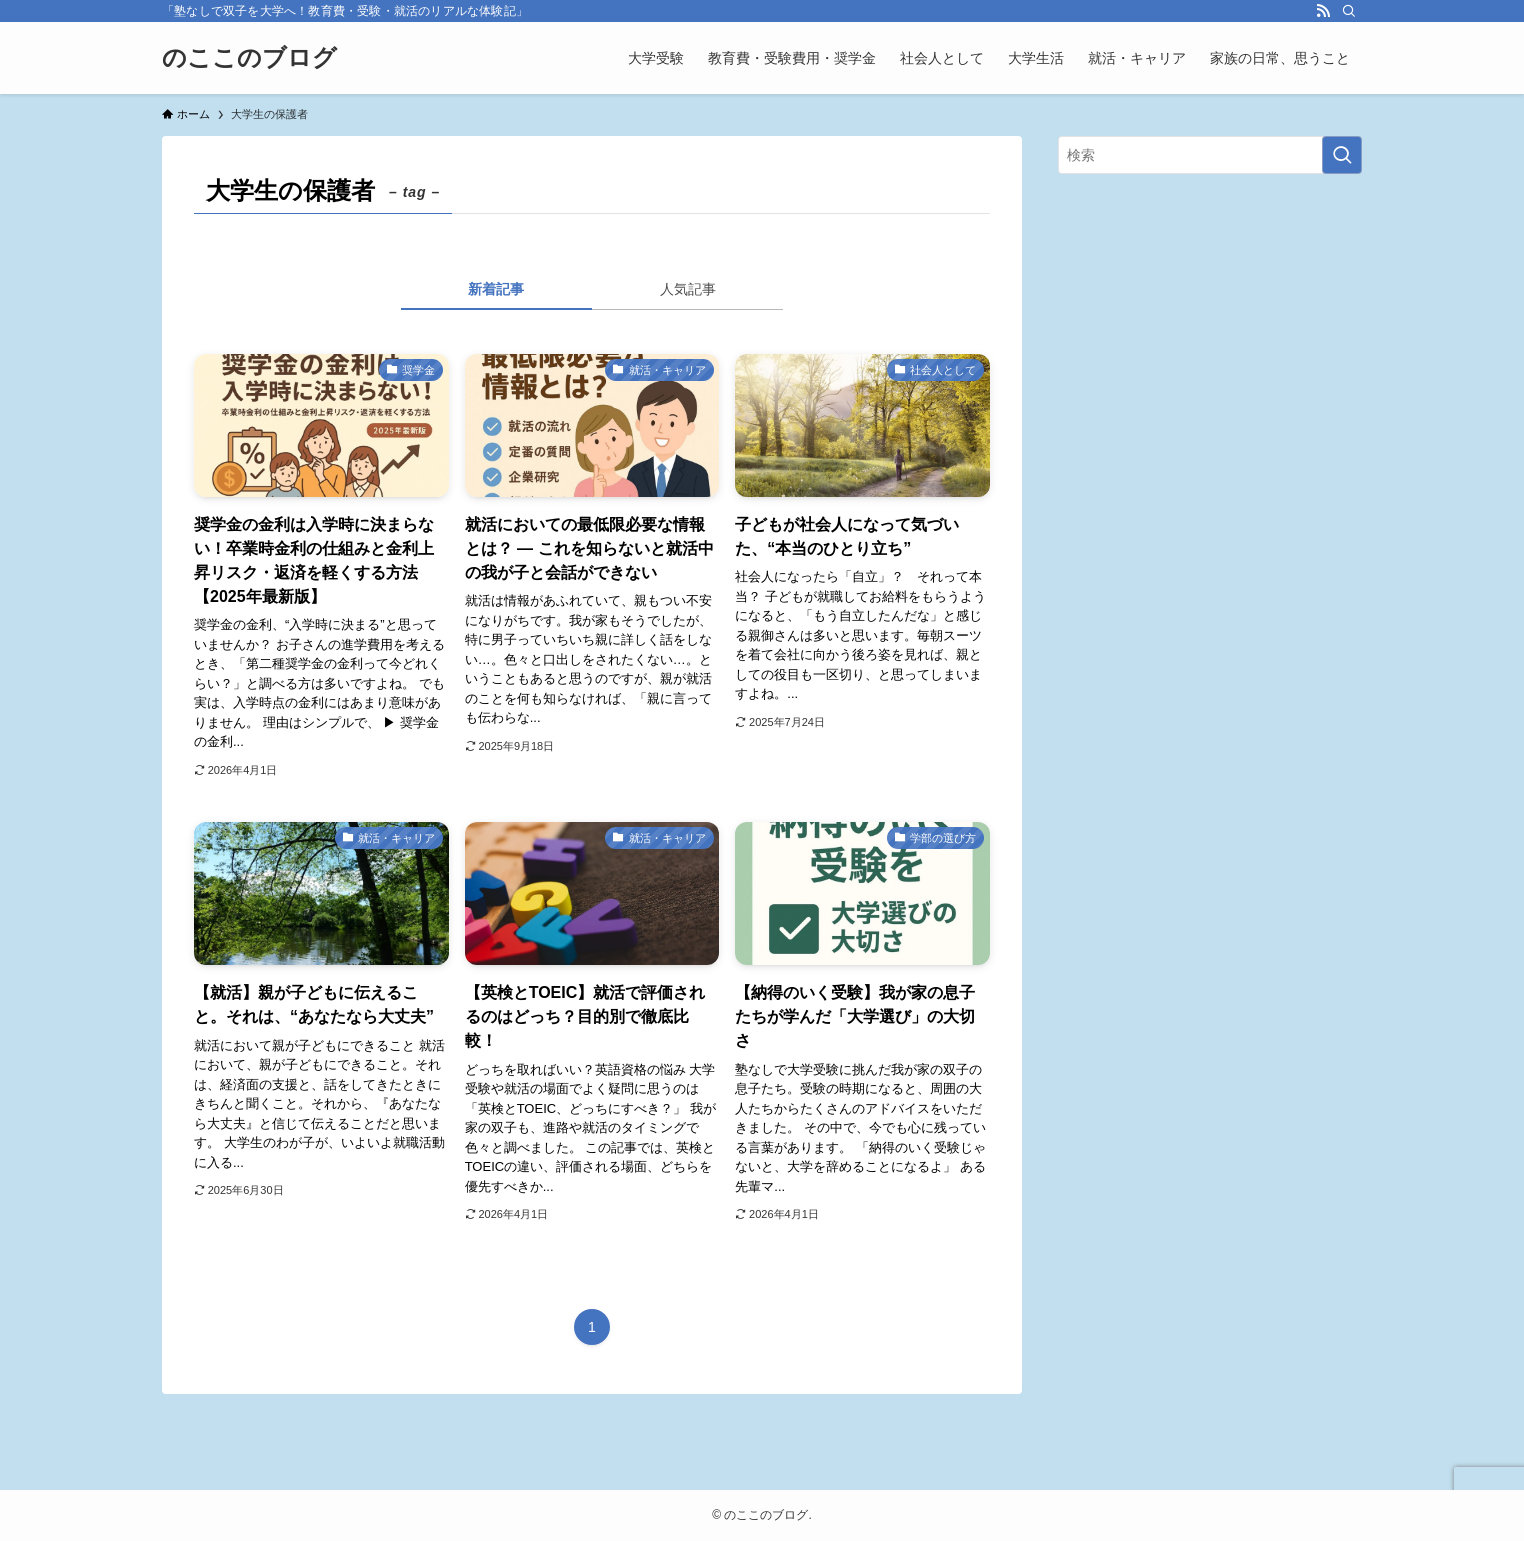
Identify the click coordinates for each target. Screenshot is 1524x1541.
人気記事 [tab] (688, 289)
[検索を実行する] (1342, 155)
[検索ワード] (1210, 155)
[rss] (1323, 11)
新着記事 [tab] (496, 289)
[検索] (1349, 11)
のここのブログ (249, 58)
